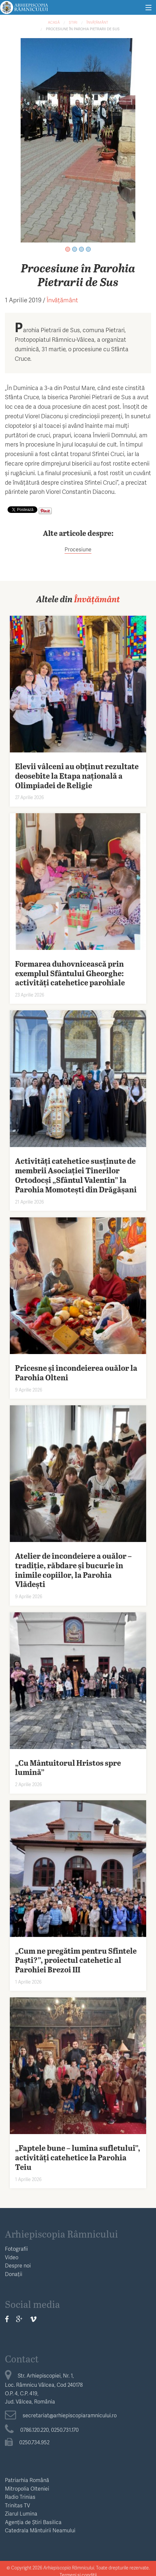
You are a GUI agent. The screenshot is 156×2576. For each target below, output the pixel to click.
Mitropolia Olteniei (27, 2488)
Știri (73, 22)
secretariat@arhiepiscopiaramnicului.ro (61, 2415)
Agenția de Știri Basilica (33, 2522)
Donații (13, 2274)
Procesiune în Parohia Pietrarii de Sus (83, 28)
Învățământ (97, 22)
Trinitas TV (17, 2505)
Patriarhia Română (27, 2480)
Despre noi (18, 2265)
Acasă (54, 22)
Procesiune (78, 549)
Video (11, 2257)
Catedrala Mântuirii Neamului (40, 2530)
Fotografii (16, 2248)
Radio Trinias (20, 2496)
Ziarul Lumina (21, 2513)
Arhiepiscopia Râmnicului (61, 2234)
